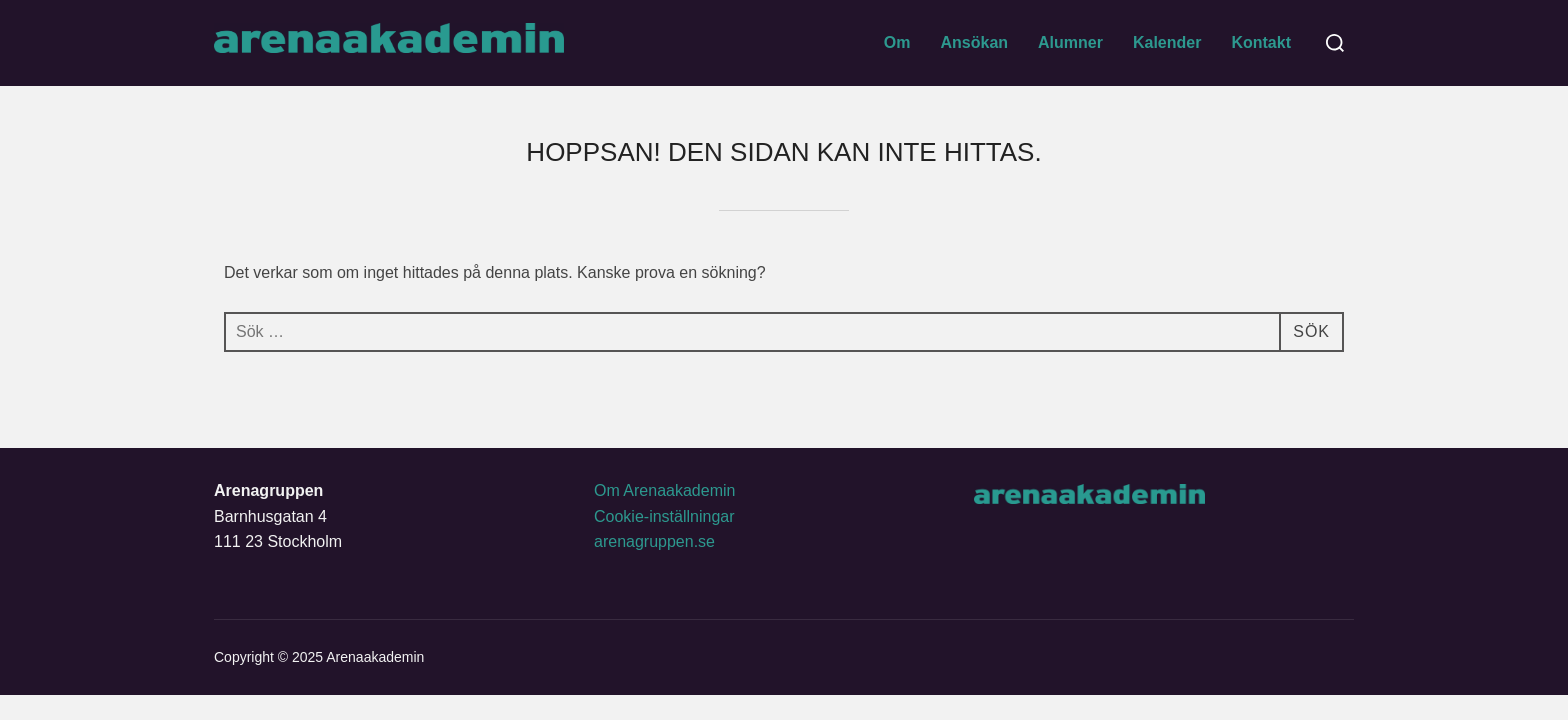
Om (897, 42)
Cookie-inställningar (664, 516)
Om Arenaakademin (664, 490)
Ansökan (974, 42)
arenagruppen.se (654, 541)
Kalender (1167, 42)
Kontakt (1261, 42)
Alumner (1070, 42)
